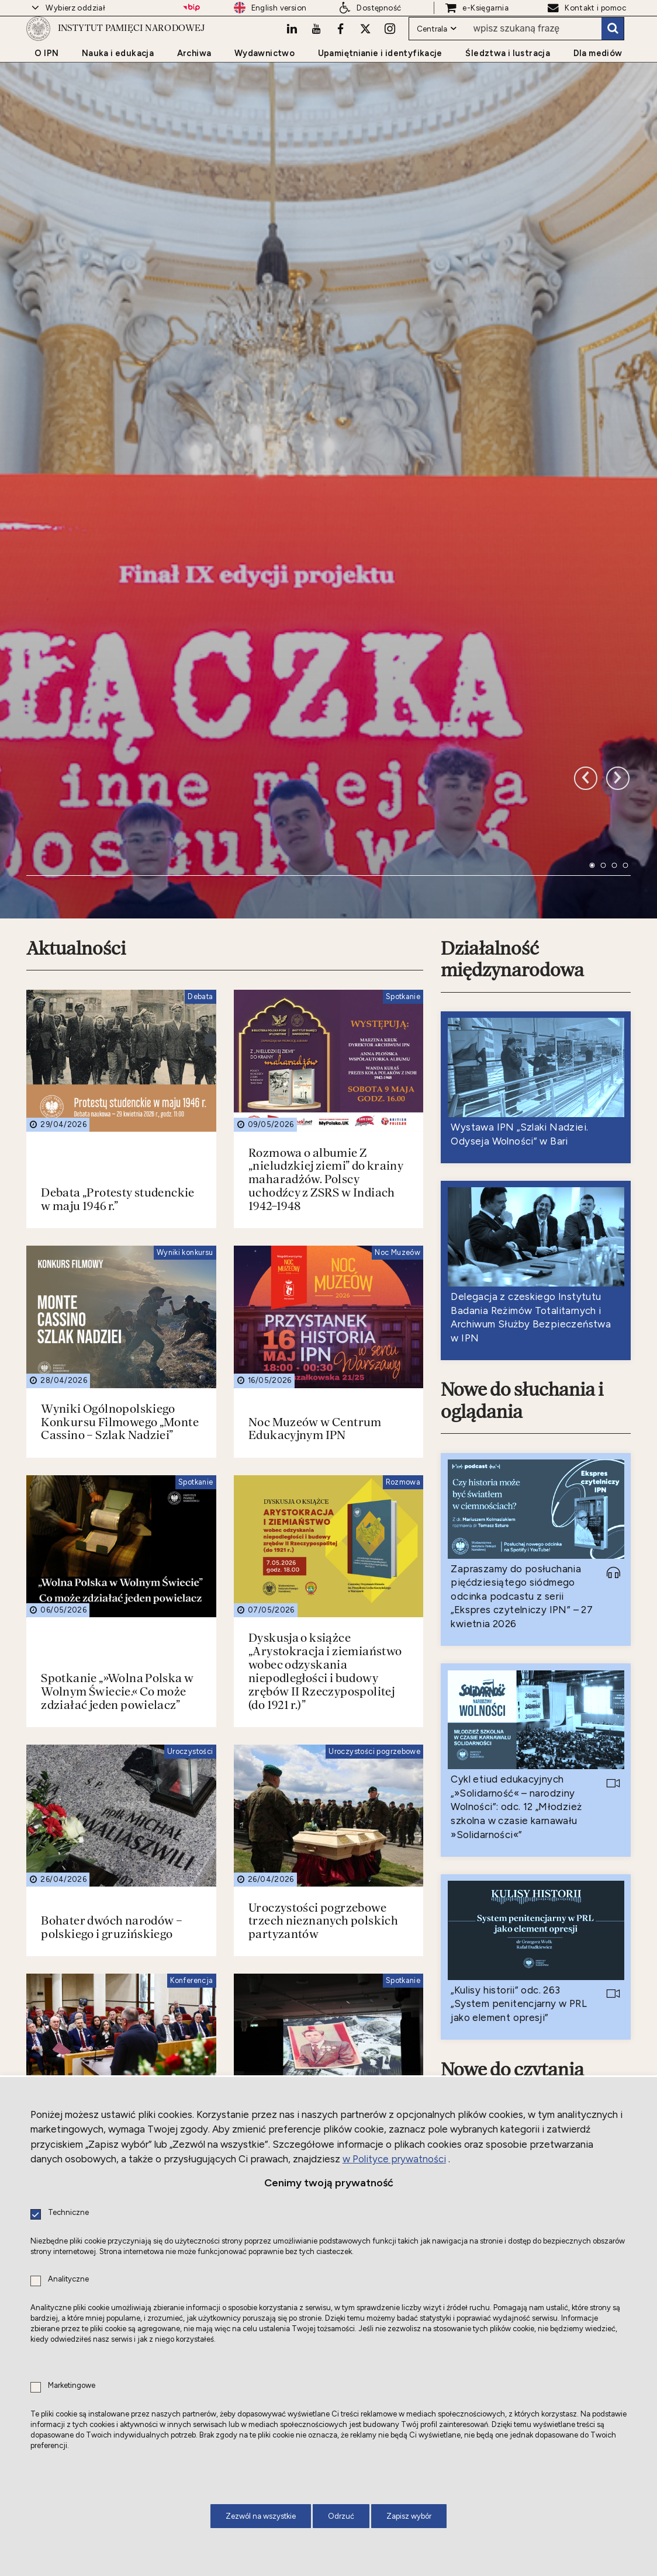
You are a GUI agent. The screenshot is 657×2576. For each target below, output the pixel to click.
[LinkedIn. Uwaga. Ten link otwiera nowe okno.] (287, 57)
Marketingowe (71, 2386)
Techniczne (68, 2213)
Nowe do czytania (515, 1830)
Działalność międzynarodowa (515, 712)
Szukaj (612, 57)
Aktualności (78, 701)
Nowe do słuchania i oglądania (526, 1157)
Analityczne (68, 2279)
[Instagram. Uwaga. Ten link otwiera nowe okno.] (389, 57)
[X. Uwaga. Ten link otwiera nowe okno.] (363, 57)
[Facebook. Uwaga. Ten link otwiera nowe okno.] (337, 57)
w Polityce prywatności (394, 2159)
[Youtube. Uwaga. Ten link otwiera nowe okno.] (313, 57)
